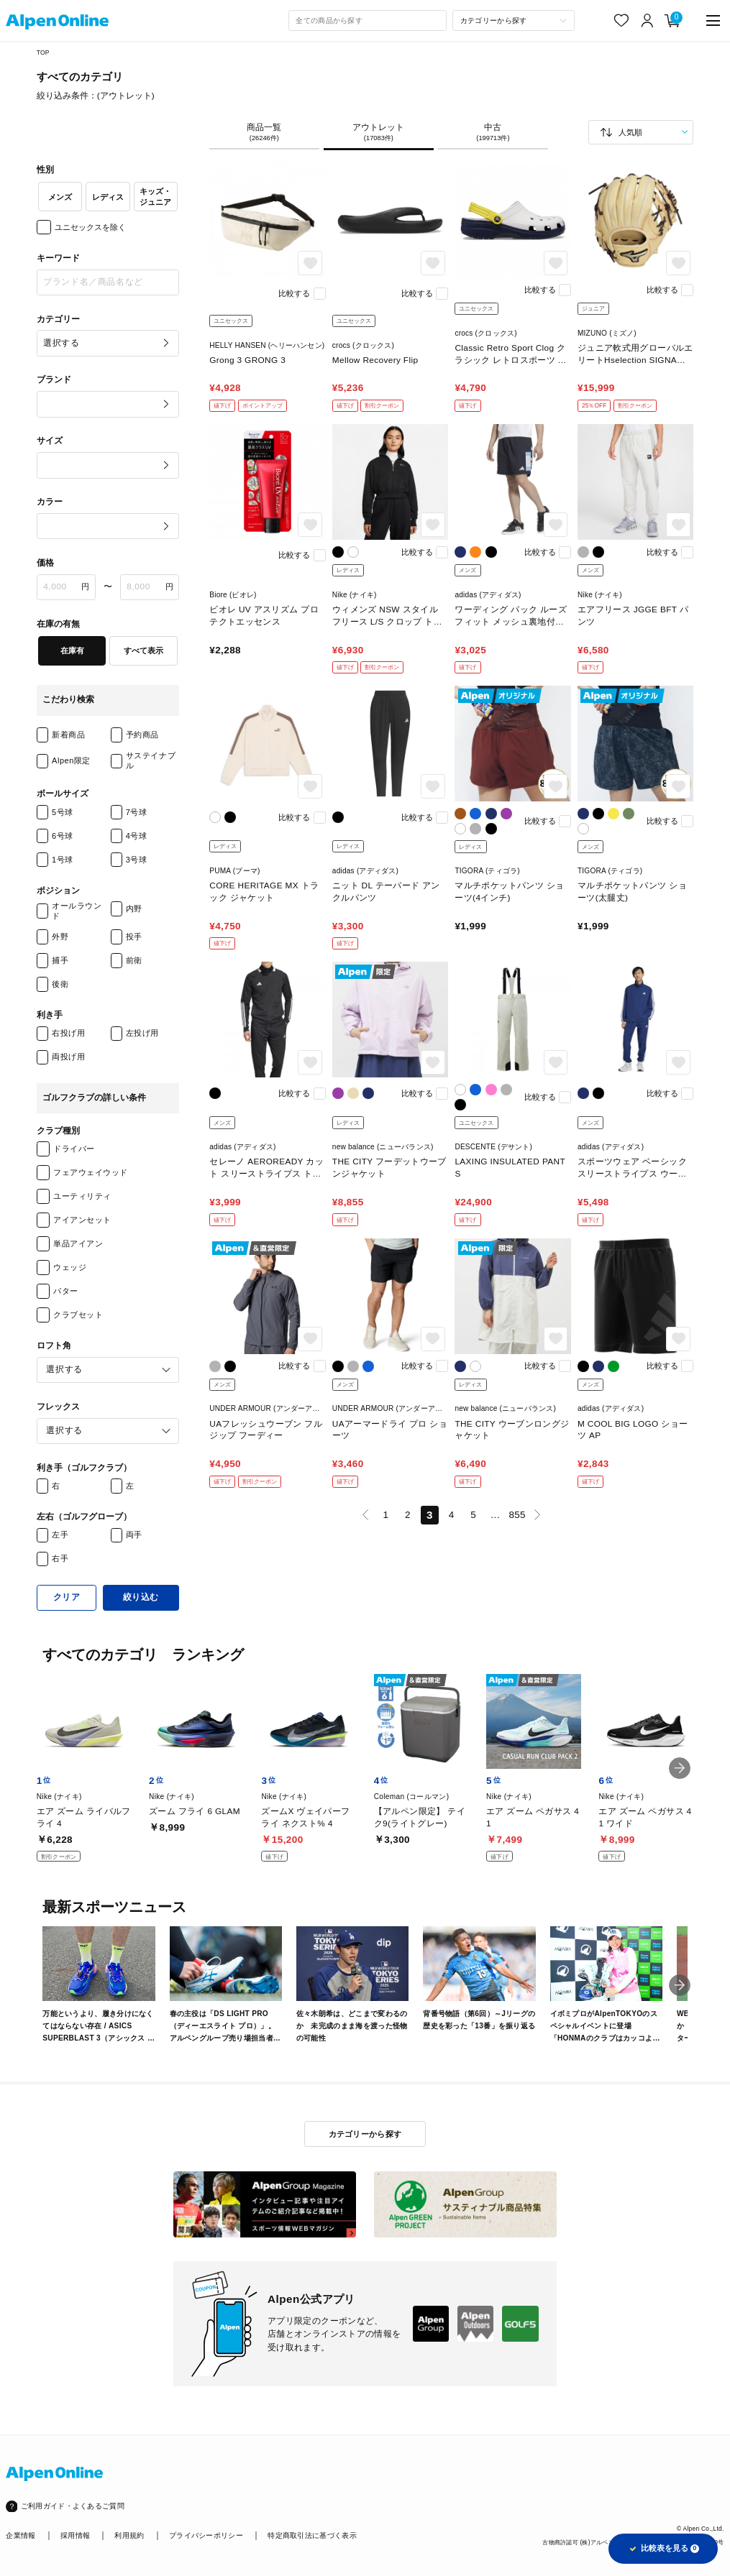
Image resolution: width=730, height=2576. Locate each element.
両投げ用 (68, 1056)
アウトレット (378, 133)
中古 (492, 133)
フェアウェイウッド (90, 1172)
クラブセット (78, 1314)
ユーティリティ (82, 1196)
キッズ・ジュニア (155, 196)
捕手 (60, 960)
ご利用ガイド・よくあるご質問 (72, 2506)
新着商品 (68, 734)
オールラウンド (76, 910)
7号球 (136, 812)
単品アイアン (78, 1243)
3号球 (136, 859)
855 (516, 1514)
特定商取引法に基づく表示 (312, 2535)
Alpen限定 (71, 760)
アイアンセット (82, 1219)
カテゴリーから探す (365, 2134)
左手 (60, 1534)
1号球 (62, 859)
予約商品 (142, 734)
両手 (134, 1534)
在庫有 (72, 650)
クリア (67, 1597)
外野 (60, 936)
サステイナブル (150, 760)
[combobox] (367, 21)
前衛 (134, 960)
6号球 (62, 836)
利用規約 (129, 2535)
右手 (60, 1558)
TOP (43, 52)
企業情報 (20, 2535)
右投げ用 (68, 1033)
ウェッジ (69, 1267)
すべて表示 (143, 650)
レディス (108, 197)
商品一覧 (264, 133)
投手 (134, 936)
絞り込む (141, 1597)
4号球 (136, 836)
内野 (134, 908)
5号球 (62, 812)
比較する (294, 293)
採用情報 (75, 2535)
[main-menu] (713, 20)
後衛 (60, 984)
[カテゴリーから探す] (513, 21)
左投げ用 (142, 1033)
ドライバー (74, 1148)
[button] (679, 1768)
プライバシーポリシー (206, 2535)
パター (65, 1291)
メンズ (60, 197)
